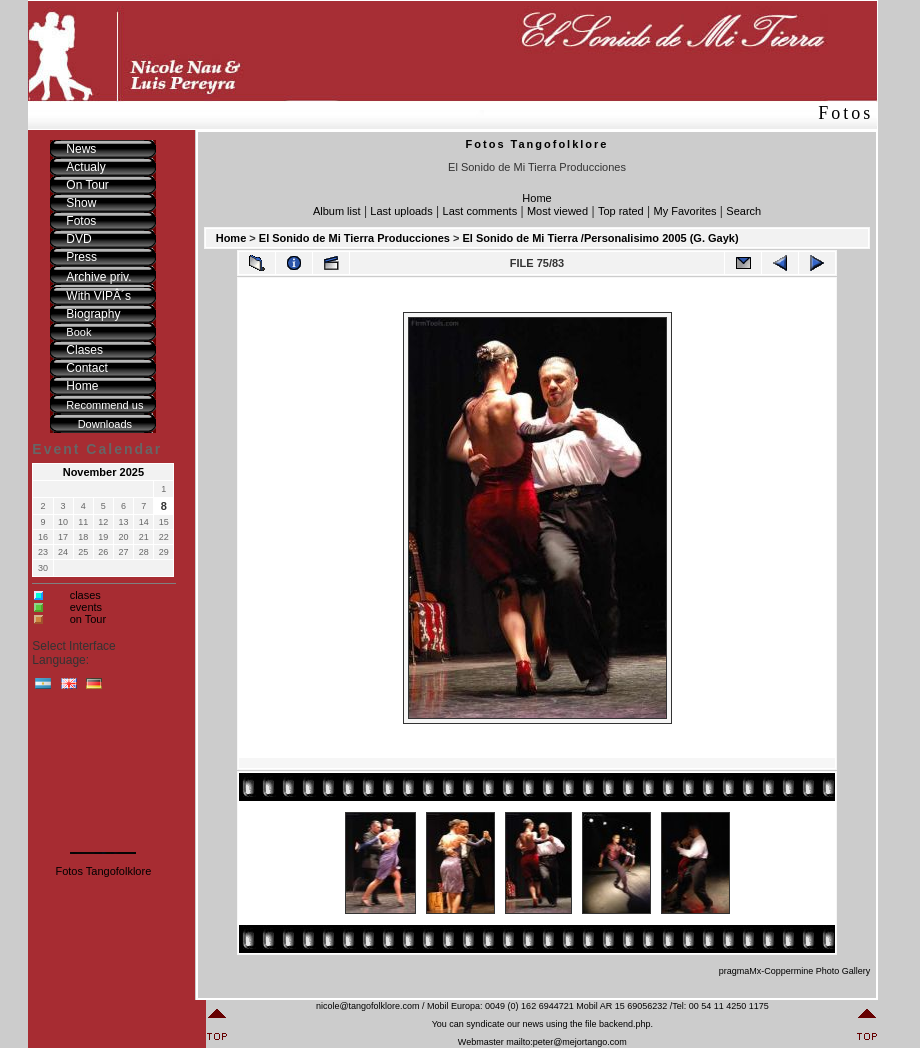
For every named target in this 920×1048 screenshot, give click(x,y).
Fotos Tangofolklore (103, 871)
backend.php (625, 1024)
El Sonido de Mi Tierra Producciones (354, 238)
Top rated (621, 211)
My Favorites (685, 211)
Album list (337, 211)
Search (743, 211)
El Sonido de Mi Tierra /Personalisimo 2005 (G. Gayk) (600, 238)
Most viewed (557, 211)
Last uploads (401, 211)
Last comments (480, 211)
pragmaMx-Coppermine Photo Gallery (795, 971)
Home (536, 198)
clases (85, 595)
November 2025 (103, 472)
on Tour (88, 619)
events (86, 607)
